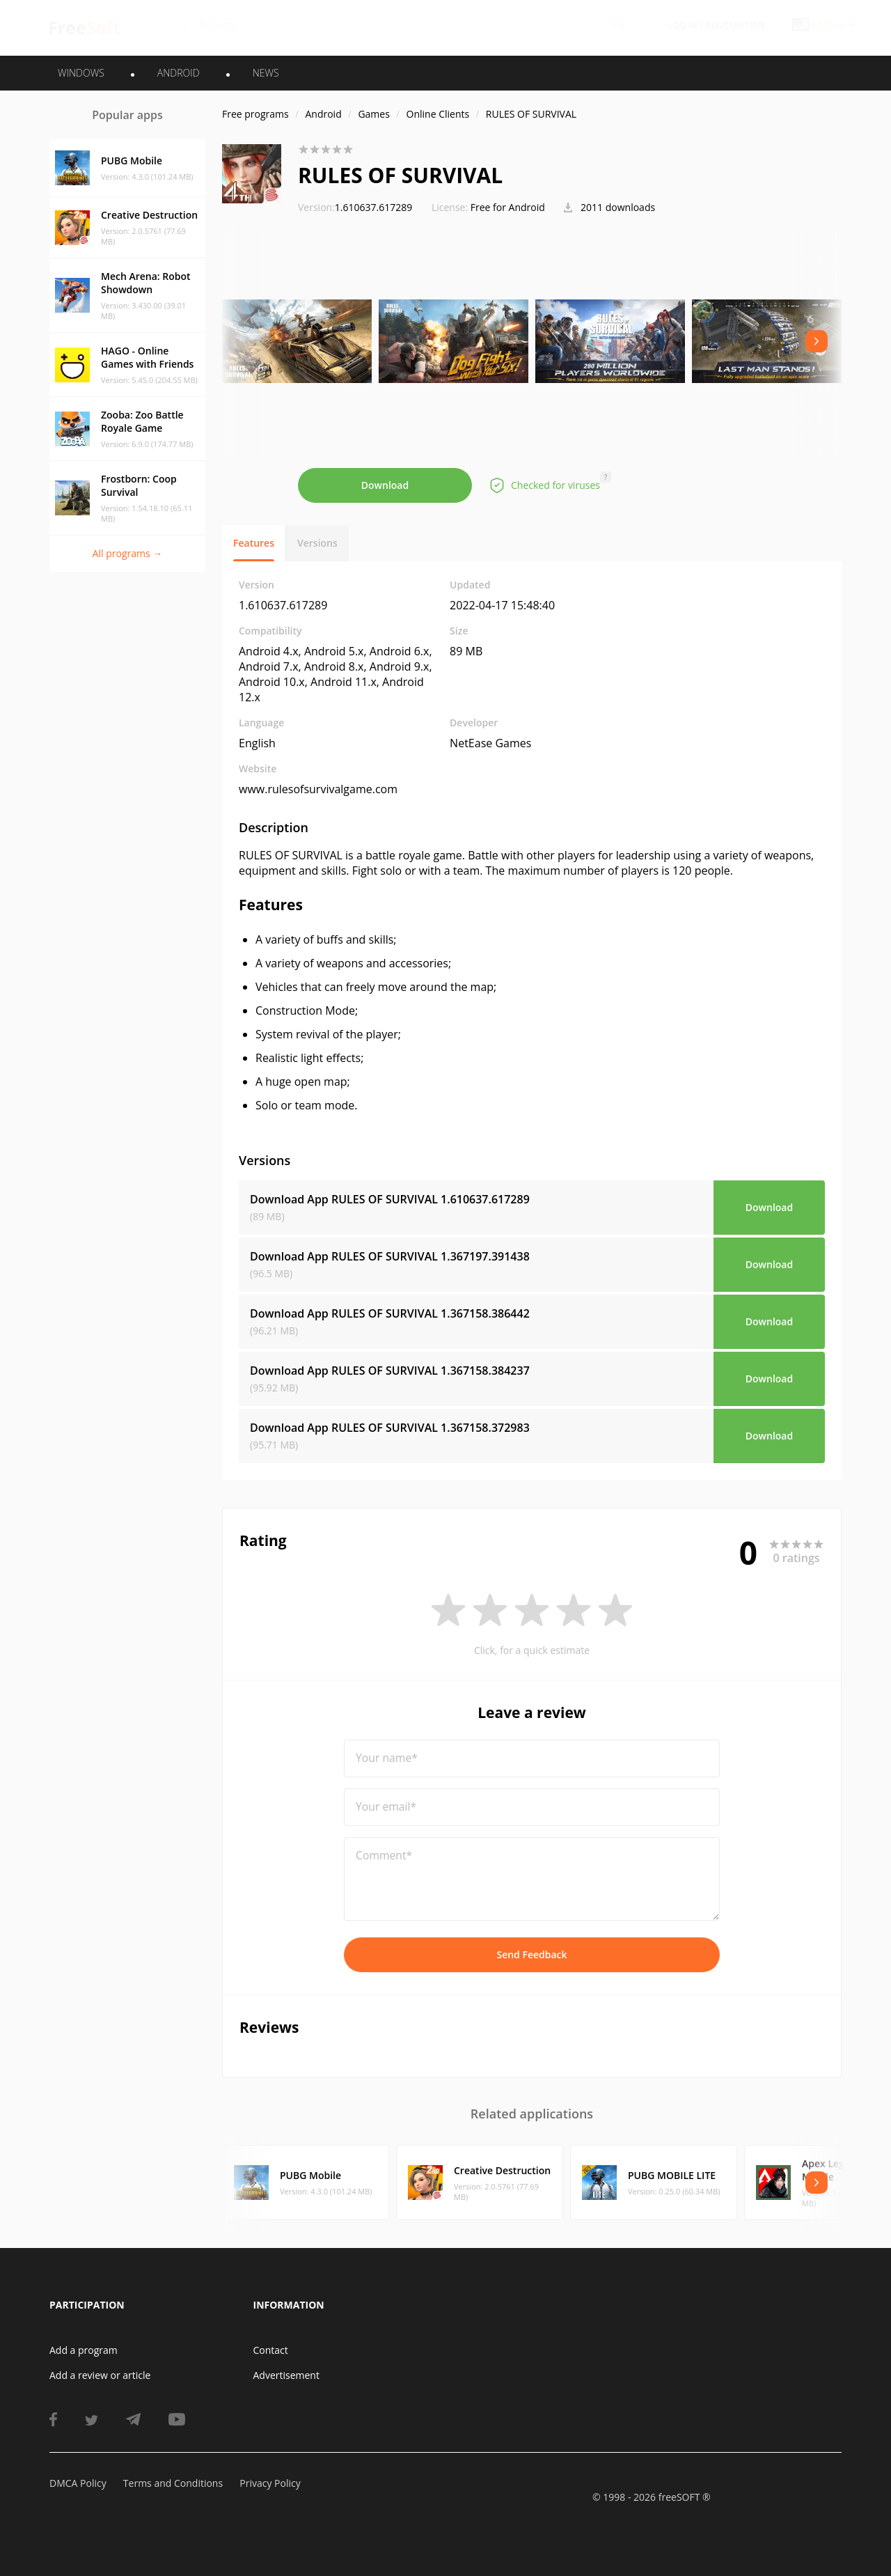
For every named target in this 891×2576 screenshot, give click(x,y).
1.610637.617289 (355, 207)
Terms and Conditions (173, 2483)
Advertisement (286, 2375)
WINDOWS (81, 72)
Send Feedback (531, 1954)
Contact (270, 2350)
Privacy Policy (269, 2483)
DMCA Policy (78, 2483)
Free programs (255, 113)
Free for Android (508, 207)
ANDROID (178, 72)
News (266, 72)
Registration (735, 25)
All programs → (128, 553)
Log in (683, 25)
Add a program (83, 2350)
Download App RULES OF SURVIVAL (390, 1199)
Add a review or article (99, 2375)
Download (385, 485)
